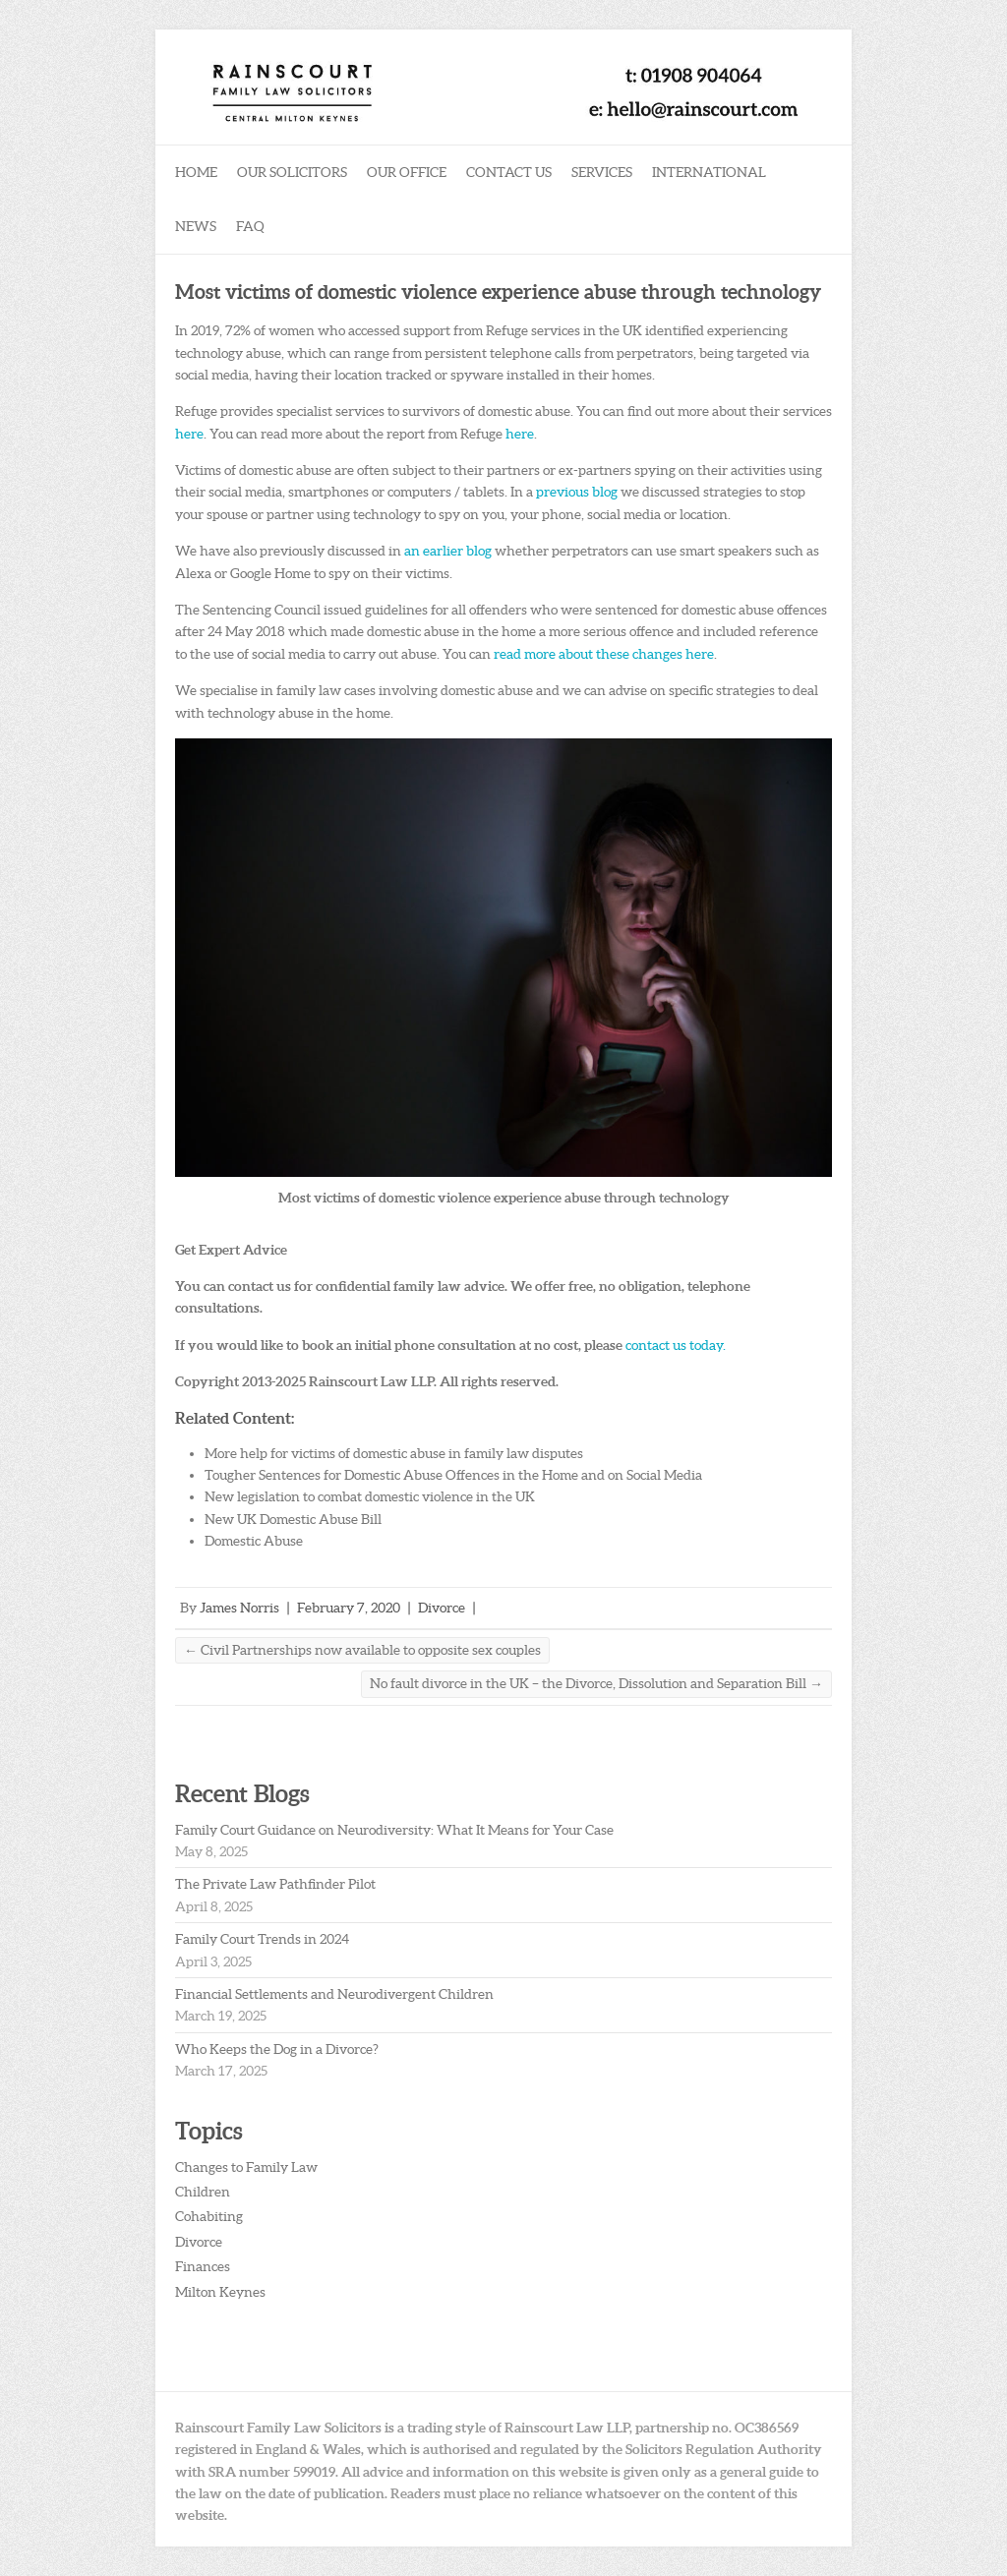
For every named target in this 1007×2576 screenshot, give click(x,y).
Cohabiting (209, 2216)
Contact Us (509, 172)
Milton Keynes (220, 2292)
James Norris (239, 1607)
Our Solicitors (292, 172)
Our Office (406, 172)
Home (196, 172)
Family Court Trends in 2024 (262, 1939)
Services (601, 172)
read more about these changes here (604, 654)
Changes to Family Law (246, 2167)
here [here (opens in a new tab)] (189, 433)
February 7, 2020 (348, 1607)
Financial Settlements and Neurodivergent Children (334, 1994)
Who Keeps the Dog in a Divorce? (277, 2049)
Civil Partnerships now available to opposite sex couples (362, 1650)
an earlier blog (448, 550)
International (709, 172)
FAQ (250, 226)
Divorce (441, 1607)
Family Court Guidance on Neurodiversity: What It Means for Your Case (394, 1830)
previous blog (577, 491)
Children (202, 2191)
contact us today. (675, 1345)
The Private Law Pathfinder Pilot (275, 1884)
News (195, 226)
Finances (202, 2266)
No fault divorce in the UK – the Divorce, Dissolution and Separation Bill (596, 1683)
